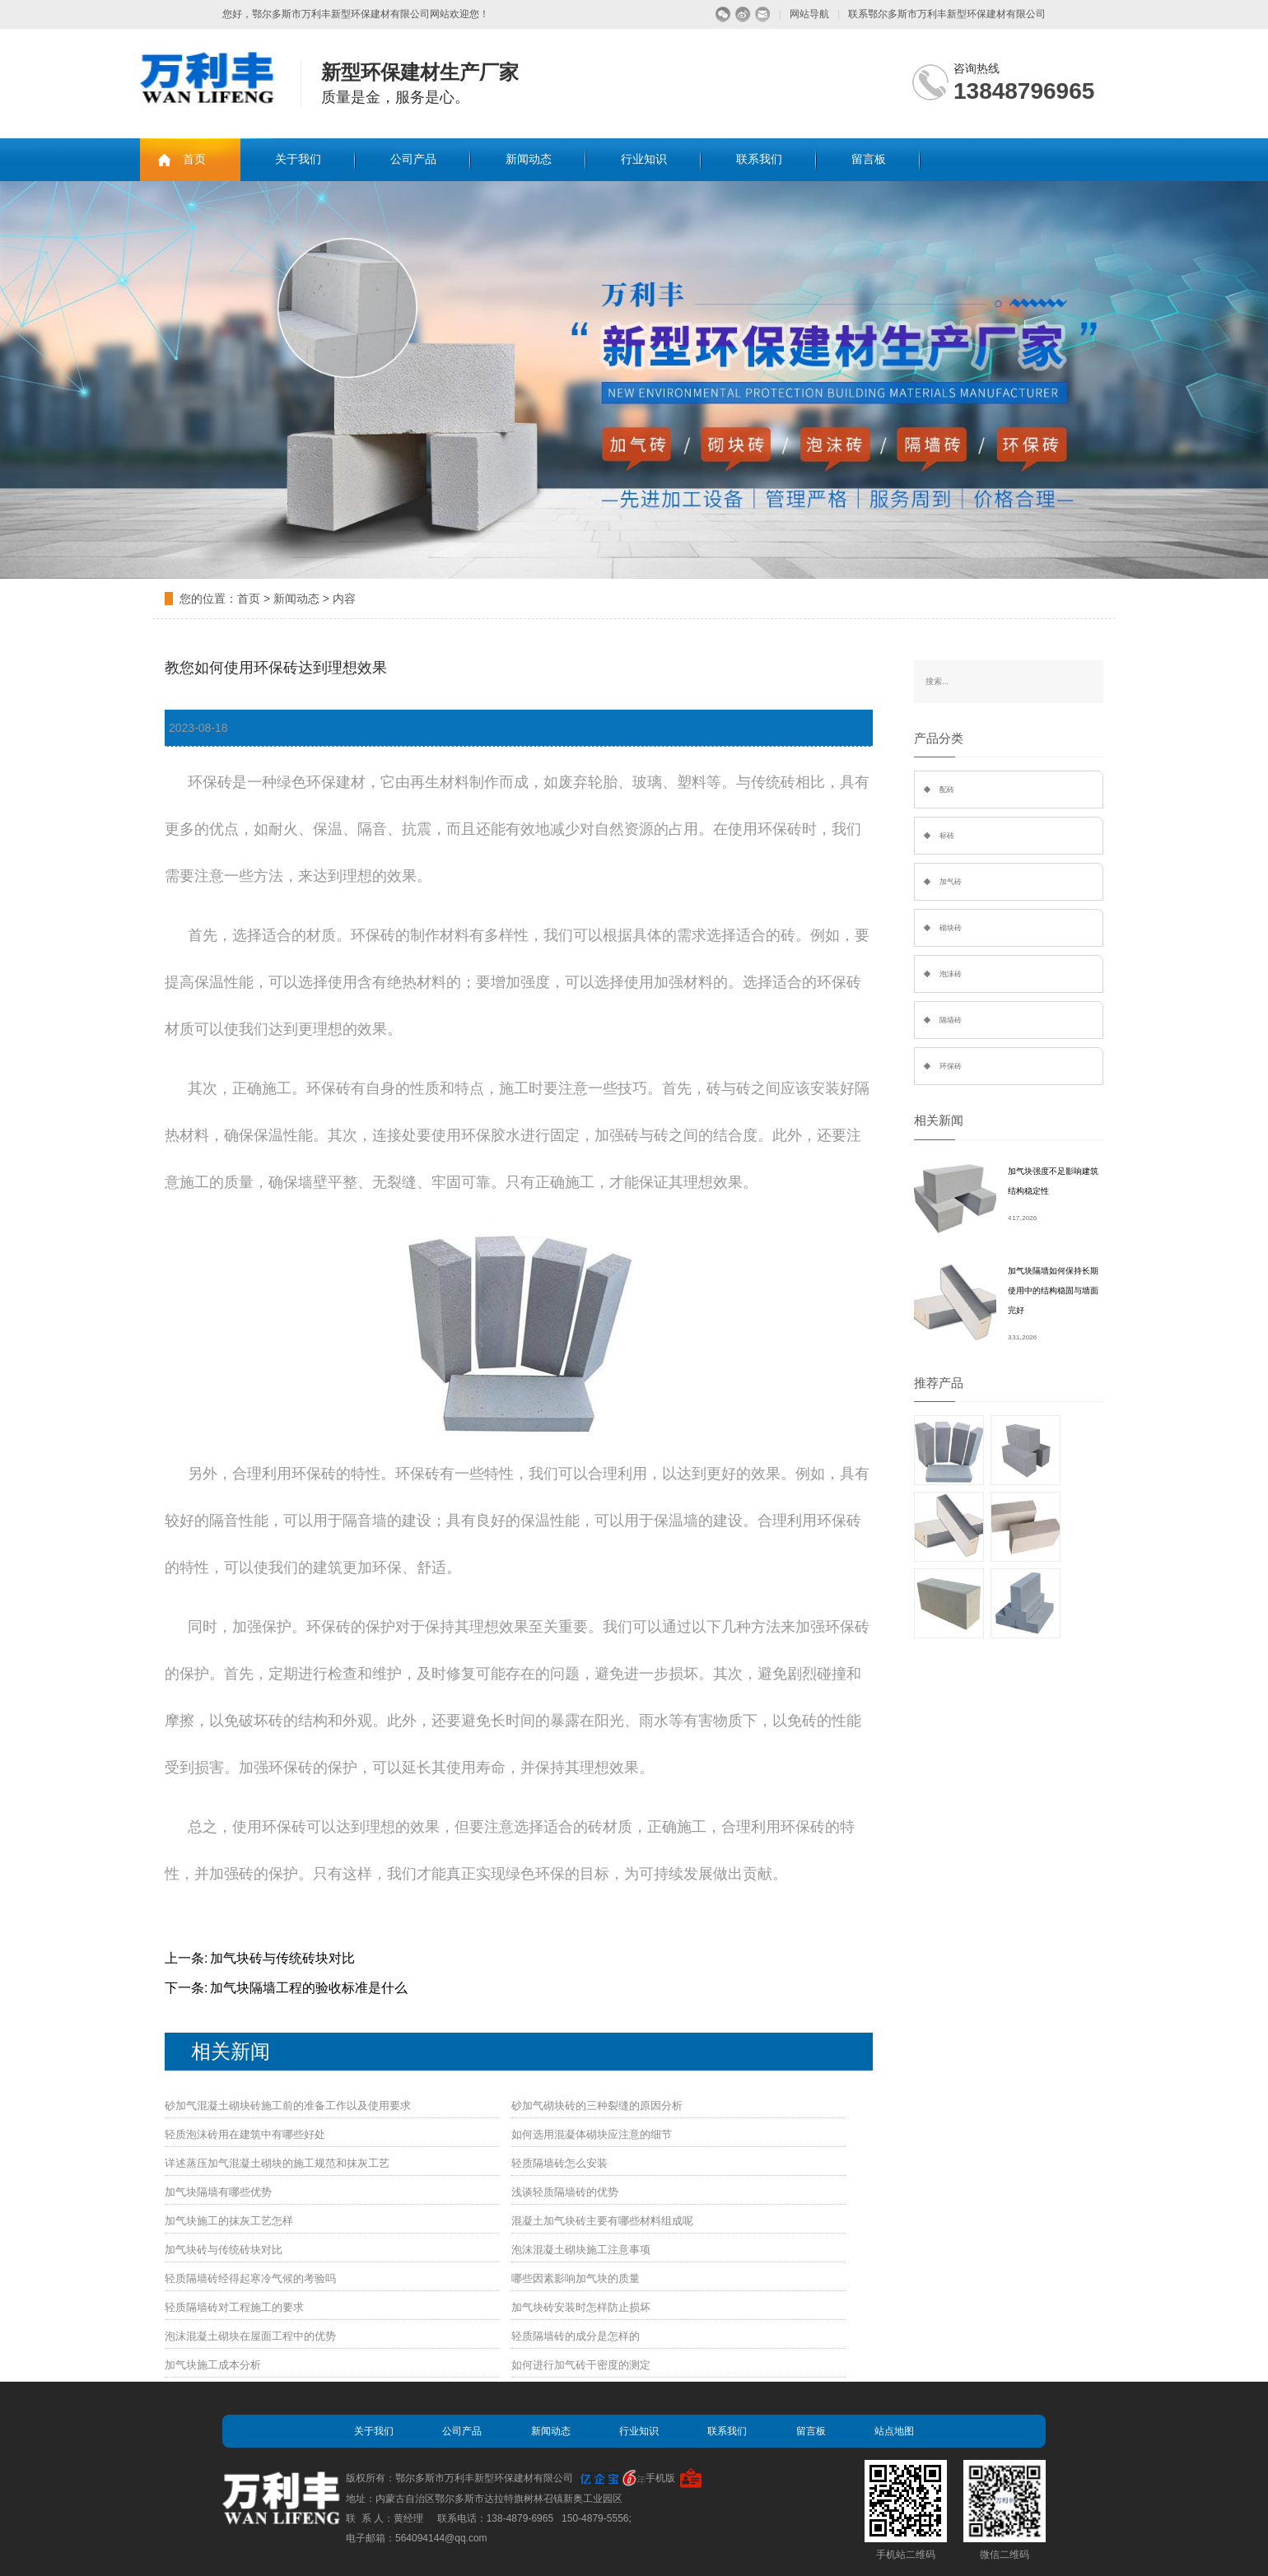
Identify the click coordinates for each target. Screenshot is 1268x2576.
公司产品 (413, 159)
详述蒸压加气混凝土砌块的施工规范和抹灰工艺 (277, 2163)
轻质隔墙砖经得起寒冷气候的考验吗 (250, 2278)
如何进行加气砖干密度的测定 (580, 2365)
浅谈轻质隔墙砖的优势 (564, 2192)
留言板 (868, 159)
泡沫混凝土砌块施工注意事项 (580, 2249)
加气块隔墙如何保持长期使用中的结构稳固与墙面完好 (1053, 1290)
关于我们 (298, 159)
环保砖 (950, 1066)
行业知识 (644, 159)
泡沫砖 (950, 974)
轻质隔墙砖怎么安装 (559, 2163)
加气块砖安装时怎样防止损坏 (580, 2307)
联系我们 (759, 159)
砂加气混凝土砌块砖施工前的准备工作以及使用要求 (288, 2105)
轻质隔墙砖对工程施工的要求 (234, 2307)
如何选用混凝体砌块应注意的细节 (591, 2134)
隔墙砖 (950, 1020)
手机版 (660, 2478)
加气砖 (950, 882)
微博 (743, 14)
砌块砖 (950, 928)
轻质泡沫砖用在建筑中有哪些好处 (245, 2134)
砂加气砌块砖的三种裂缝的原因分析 (597, 2105)
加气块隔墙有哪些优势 (218, 2192)
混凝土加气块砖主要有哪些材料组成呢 (602, 2221)
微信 (723, 14)
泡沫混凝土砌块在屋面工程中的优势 (250, 2336)
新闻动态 (529, 159)
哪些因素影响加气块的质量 (575, 2278)
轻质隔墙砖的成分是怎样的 (575, 2336)
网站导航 (809, 14)
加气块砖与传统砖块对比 (282, 1958)
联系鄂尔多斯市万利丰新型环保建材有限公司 (947, 14)
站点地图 (894, 2431)
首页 (194, 159)
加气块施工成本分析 (213, 2365)
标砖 (946, 835)
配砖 (946, 789)
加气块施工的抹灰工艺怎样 (229, 2221)
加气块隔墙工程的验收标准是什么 (309, 1988)
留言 (763, 14)
